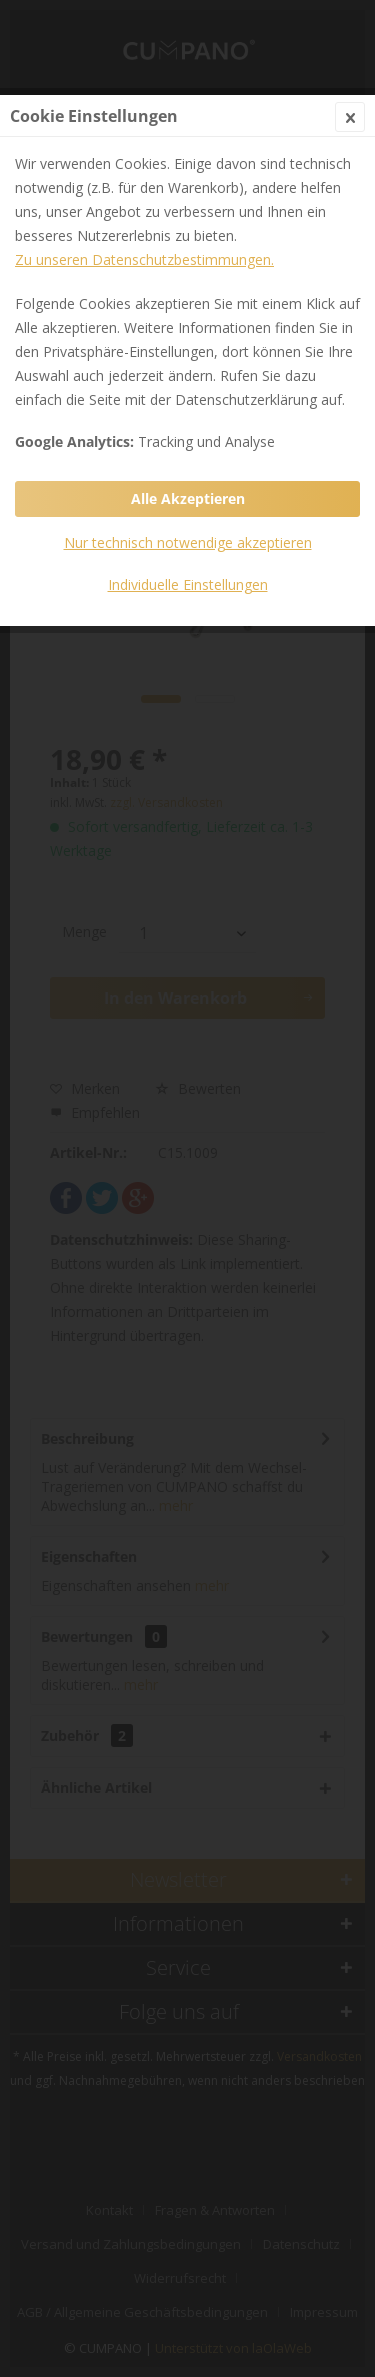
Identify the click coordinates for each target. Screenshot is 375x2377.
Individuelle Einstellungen (188, 584)
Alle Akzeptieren (188, 498)
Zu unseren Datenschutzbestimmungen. (144, 259)
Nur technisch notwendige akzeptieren (188, 542)
